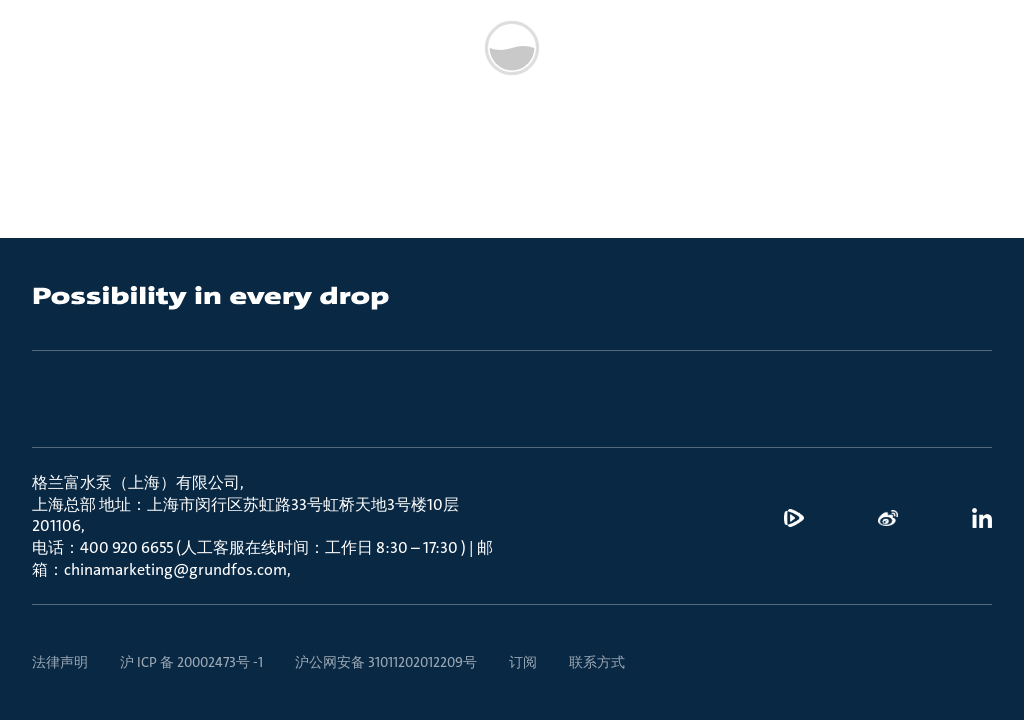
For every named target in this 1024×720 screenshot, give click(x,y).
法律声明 (60, 662)
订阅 (523, 662)
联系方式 (597, 662)
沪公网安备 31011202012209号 (386, 662)
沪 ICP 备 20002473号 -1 (191, 662)
